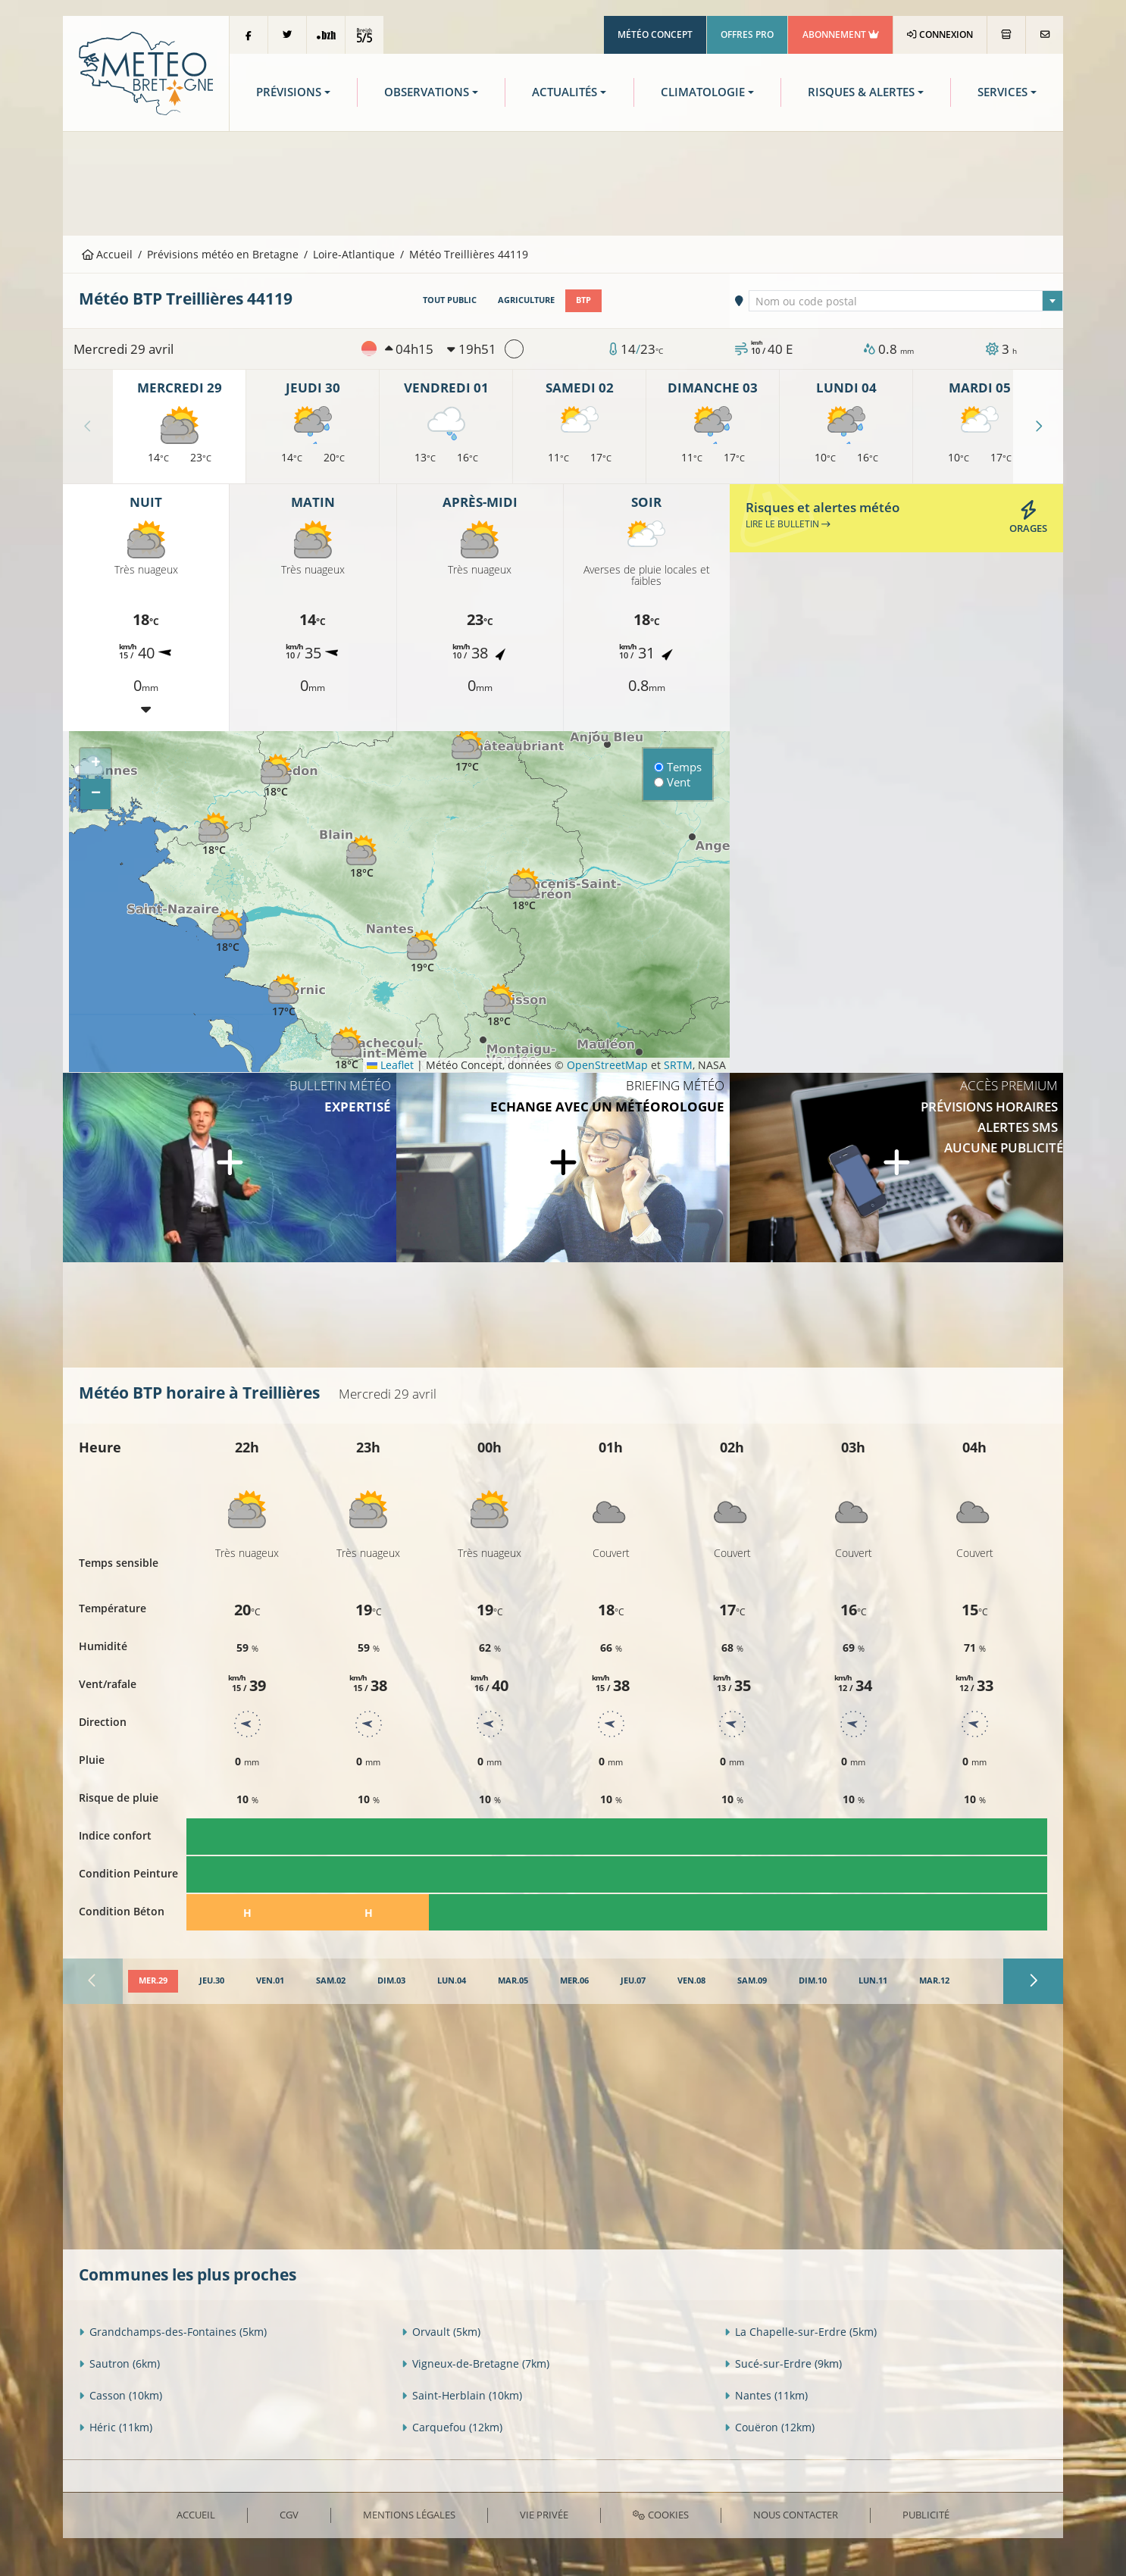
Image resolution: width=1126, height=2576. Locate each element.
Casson (120, 2395)
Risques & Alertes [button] (861, 92)
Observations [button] (426, 92)
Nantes (766, 2395)
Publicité (925, 2514)
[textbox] (906, 301)
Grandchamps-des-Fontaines (173, 2331)
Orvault (441, 2331)
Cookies (660, 2514)
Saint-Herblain (462, 2395)
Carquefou (452, 2427)
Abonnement (840, 34)
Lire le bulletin (788, 524)
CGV (289, 2514)
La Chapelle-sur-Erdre (800, 2331)
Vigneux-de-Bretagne (475, 2363)
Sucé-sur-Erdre (783, 2363)
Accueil (107, 254)
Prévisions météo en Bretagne (223, 254)
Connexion (940, 34)
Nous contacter (795, 2514)
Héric (115, 2427)
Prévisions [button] (288, 92)
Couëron (769, 2427)
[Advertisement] (563, 182)
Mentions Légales (409, 2514)
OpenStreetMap (607, 1065)
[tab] (153, 1981)
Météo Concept (655, 34)
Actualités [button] (564, 92)
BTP (583, 300)
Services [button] (1002, 92)
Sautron (119, 2363)
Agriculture (526, 300)
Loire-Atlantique (354, 254)
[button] (214, 834)
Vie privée (544, 2514)
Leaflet (390, 1065)
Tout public (450, 300)
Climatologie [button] (703, 92)
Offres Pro (747, 34)
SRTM (678, 1065)
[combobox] (906, 300)
